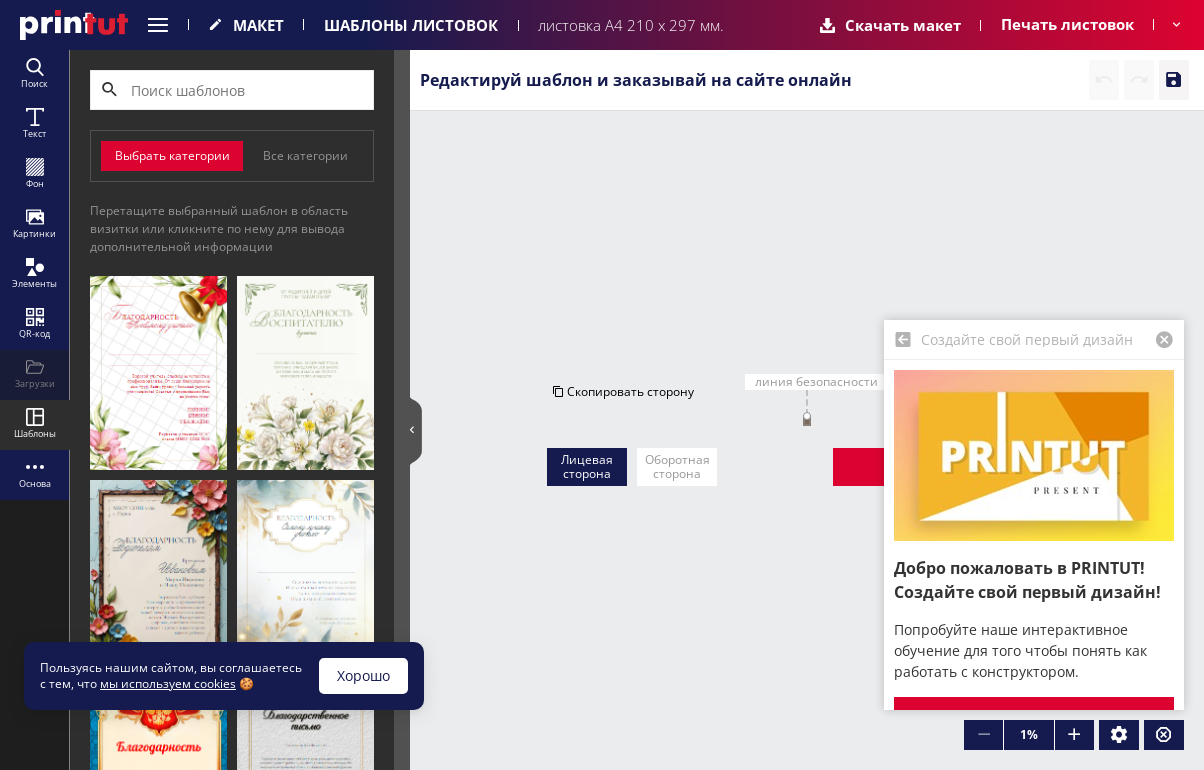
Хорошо (363, 675)
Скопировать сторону (623, 220)
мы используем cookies (168, 683)
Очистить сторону (1001, 220)
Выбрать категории (172, 155)
